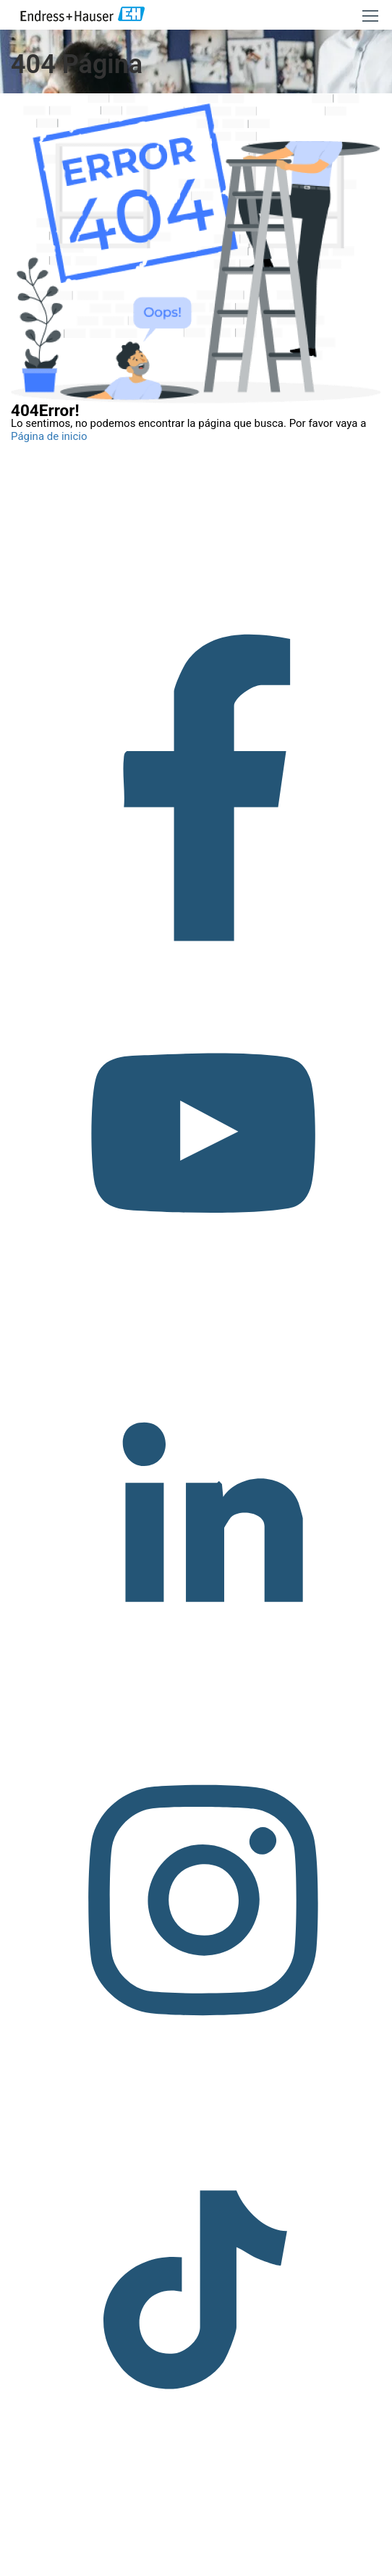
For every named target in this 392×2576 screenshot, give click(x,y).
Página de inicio (49, 436)
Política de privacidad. (201, 2568)
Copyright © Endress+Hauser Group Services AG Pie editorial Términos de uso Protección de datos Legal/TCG (196, 2549)
